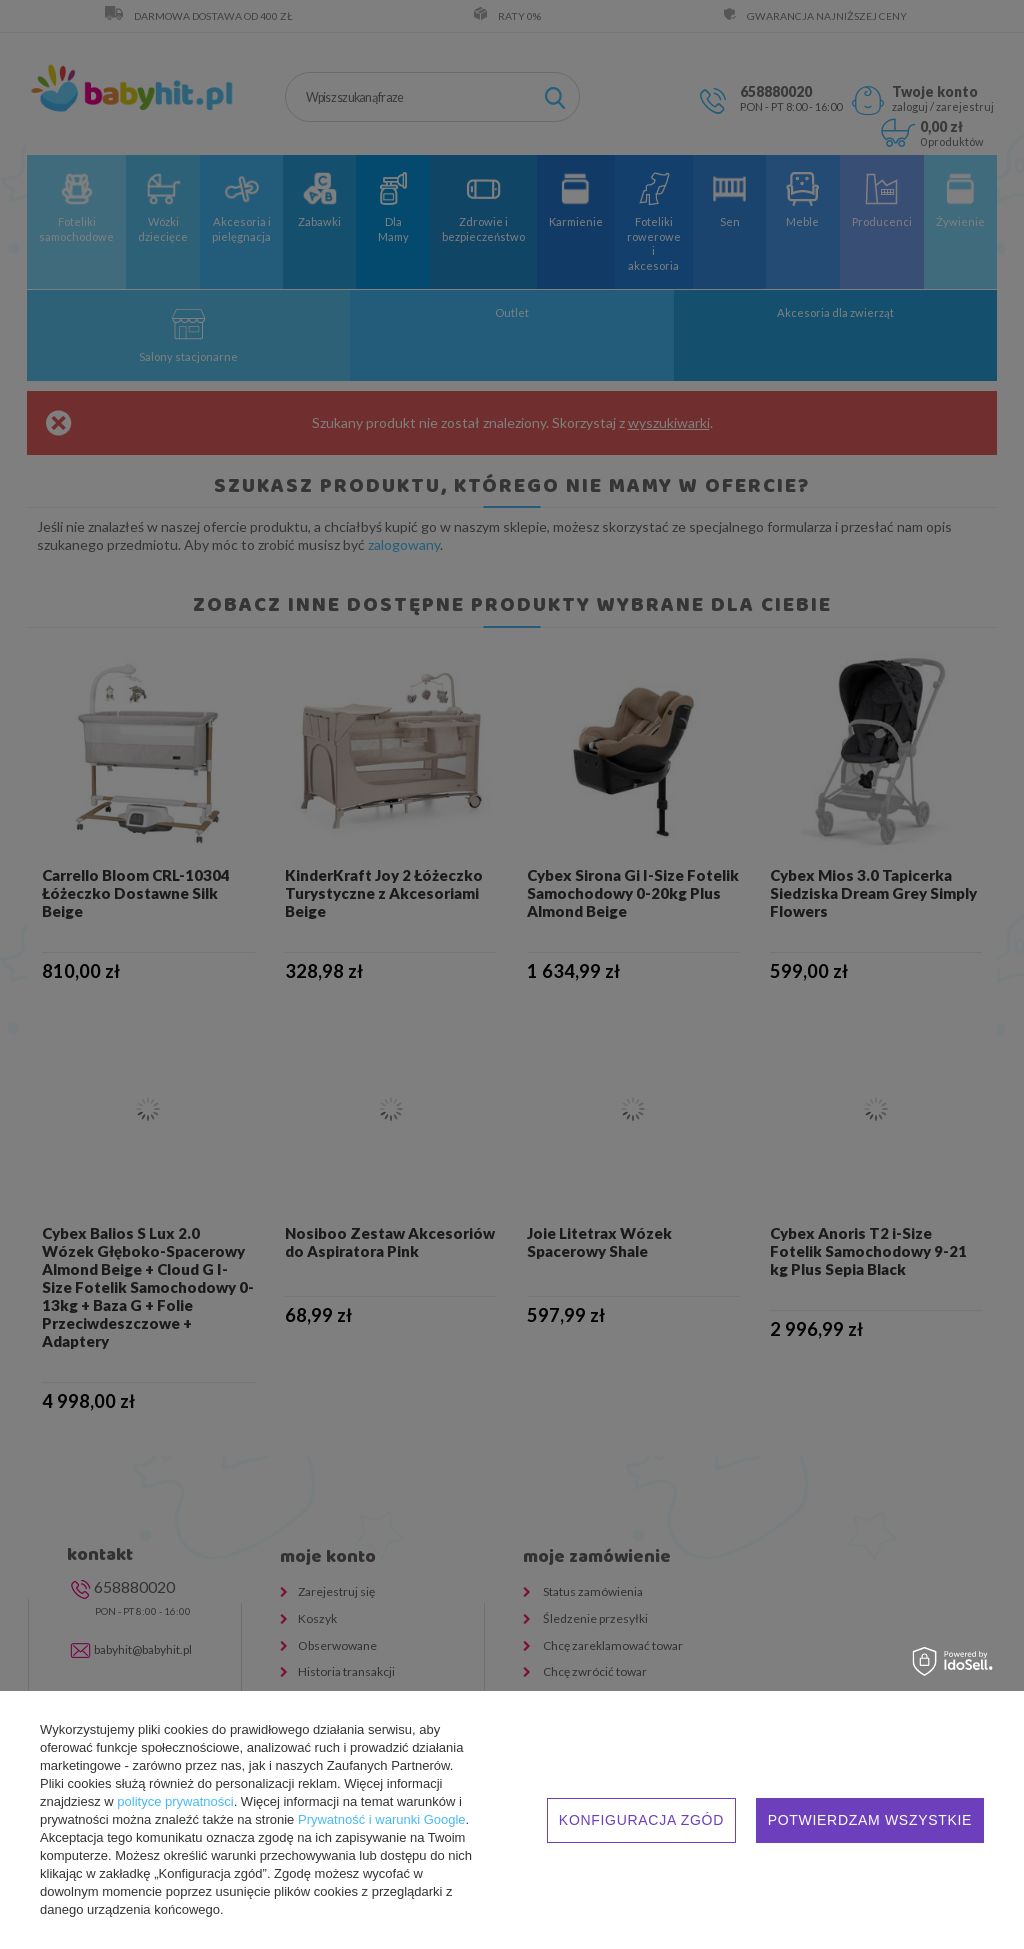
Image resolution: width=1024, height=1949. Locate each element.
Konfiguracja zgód (641, 1820)
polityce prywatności (175, 1801)
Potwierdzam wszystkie (870, 1820)
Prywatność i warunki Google (382, 1819)
